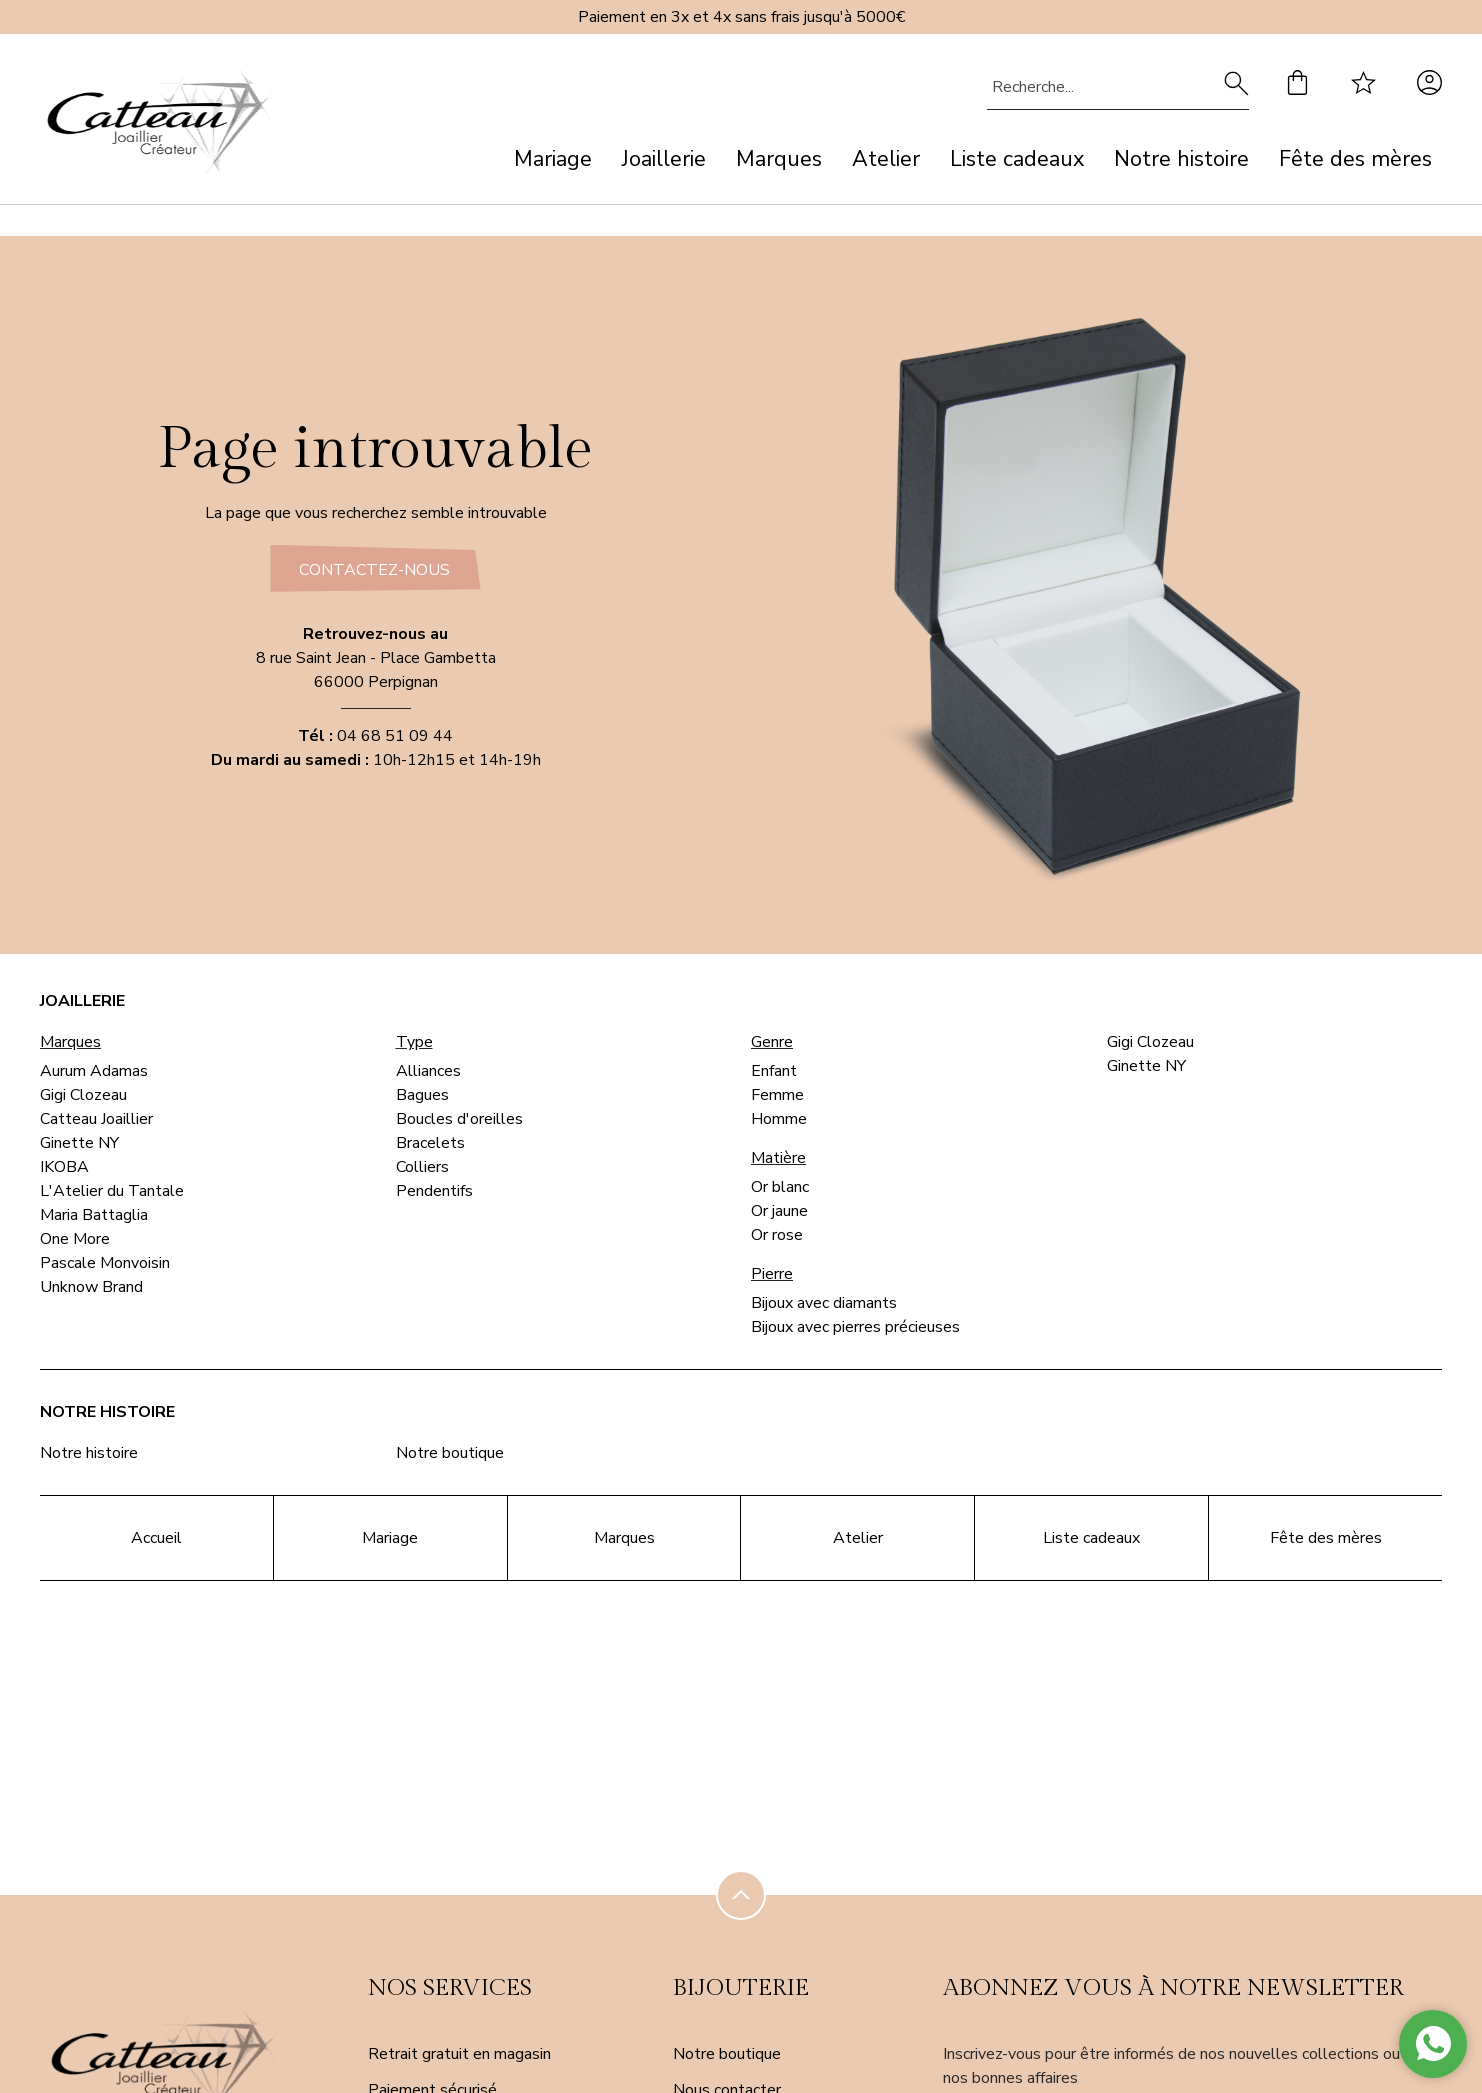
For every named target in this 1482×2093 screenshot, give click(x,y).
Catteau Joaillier (96, 1119)
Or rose (777, 1235)
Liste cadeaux (1017, 159)
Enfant (774, 1071)
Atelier (886, 159)
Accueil (156, 1538)
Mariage (553, 159)
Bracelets (430, 1143)
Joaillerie (664, 159)
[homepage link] (160, 125)
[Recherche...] (1088, 87)
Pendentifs (434, 1191)
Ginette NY (79, 1143)
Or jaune (779, 1211)
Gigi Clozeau (83, 1095)
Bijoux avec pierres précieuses (855, 1327)
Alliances (428, 1071)
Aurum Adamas (94, 1071)
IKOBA (64, 1167)
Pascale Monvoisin (105, 1263)
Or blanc (780, 1187)
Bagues (422, 1095)
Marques (779, 159)
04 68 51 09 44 (395, 742)
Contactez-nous (373, 570)
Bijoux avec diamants (824, 1303)
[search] (1236, 87)
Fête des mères (1355, 159)
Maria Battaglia (94, 1215)
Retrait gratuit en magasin (459, 2047)
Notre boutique (450, 1453)
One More (75, 1239)
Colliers (422, 1167)
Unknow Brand (91, 1287)
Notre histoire (1181, 159)
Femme (777, 1095)
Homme (779, 1119)
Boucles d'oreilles (459, 1119)
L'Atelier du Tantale (112, 1191)
